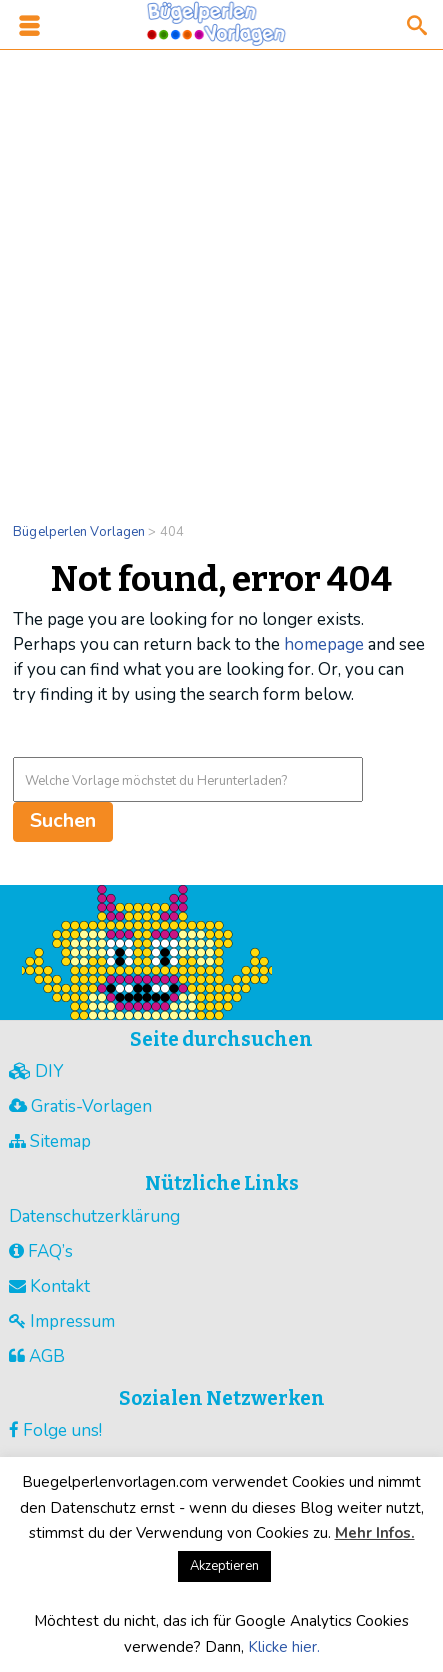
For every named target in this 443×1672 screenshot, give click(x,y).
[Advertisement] (221, 273)
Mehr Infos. (375, 1533)
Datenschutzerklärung (94, 1216)
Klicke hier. (284, 1647)
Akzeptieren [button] (224, 1566)
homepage (324, 644)
